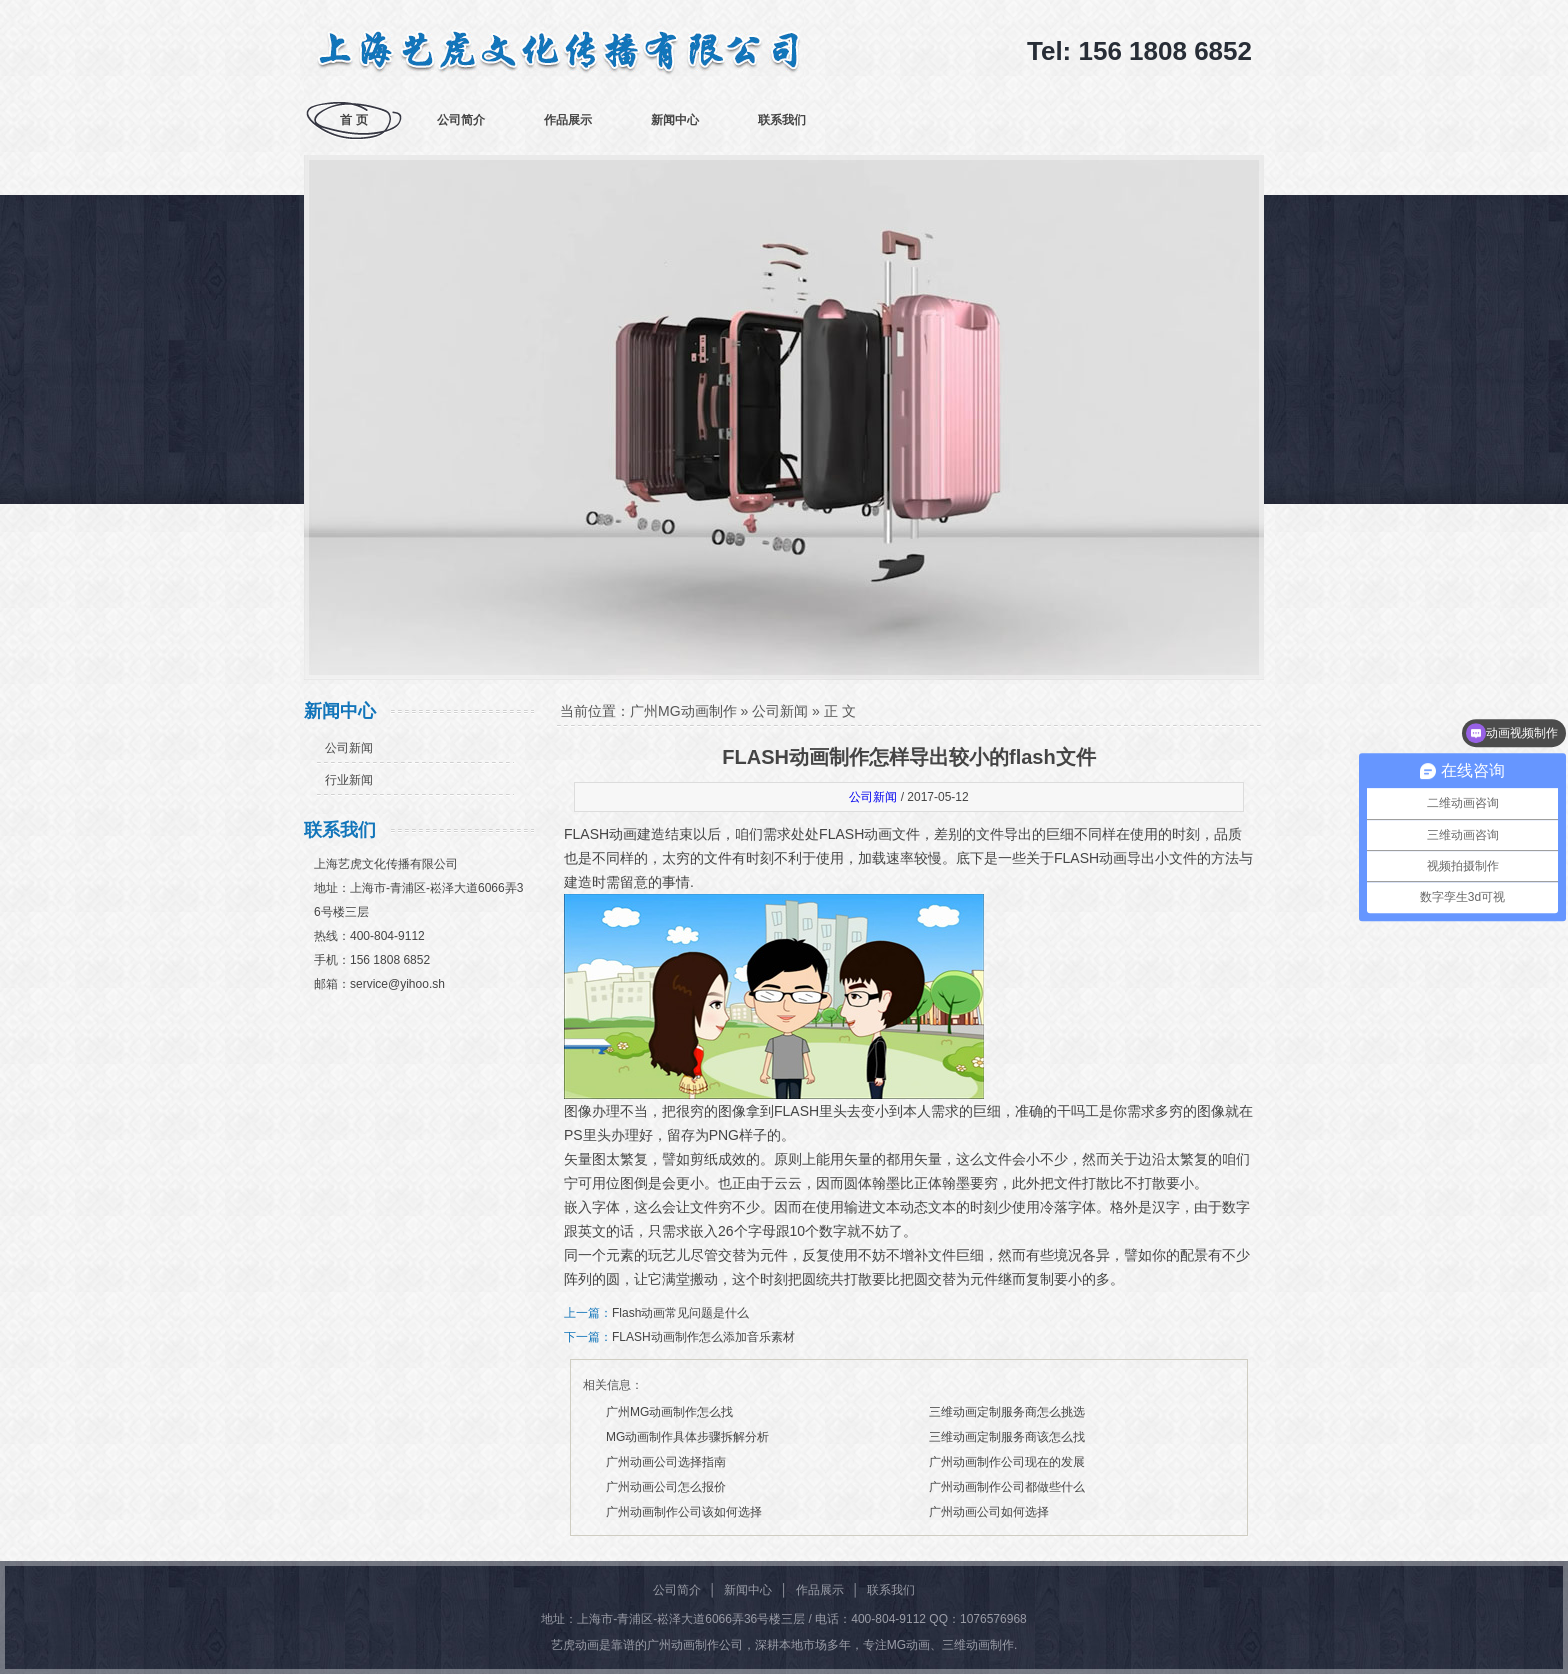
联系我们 (782, 120)
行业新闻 (349, 780)
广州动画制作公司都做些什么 (1007, 1487)
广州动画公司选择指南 (666, 1462)
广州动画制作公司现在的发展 (1007, 1462)
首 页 (353, 120)
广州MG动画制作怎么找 (669, 1412)
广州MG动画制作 (683, 711)
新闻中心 (675, 120)
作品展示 (568, 120)
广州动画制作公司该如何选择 (684, 1512)
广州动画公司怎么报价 (666, 1487)
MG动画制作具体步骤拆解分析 (687, 1437)
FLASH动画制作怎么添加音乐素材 (703, 1337)
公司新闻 (349, 748)
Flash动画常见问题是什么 (680, 1313)
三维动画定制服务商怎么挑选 (1007, 1412)
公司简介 (461, 120)
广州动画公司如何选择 (989, 1512)
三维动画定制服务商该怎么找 (1007, 1437)
